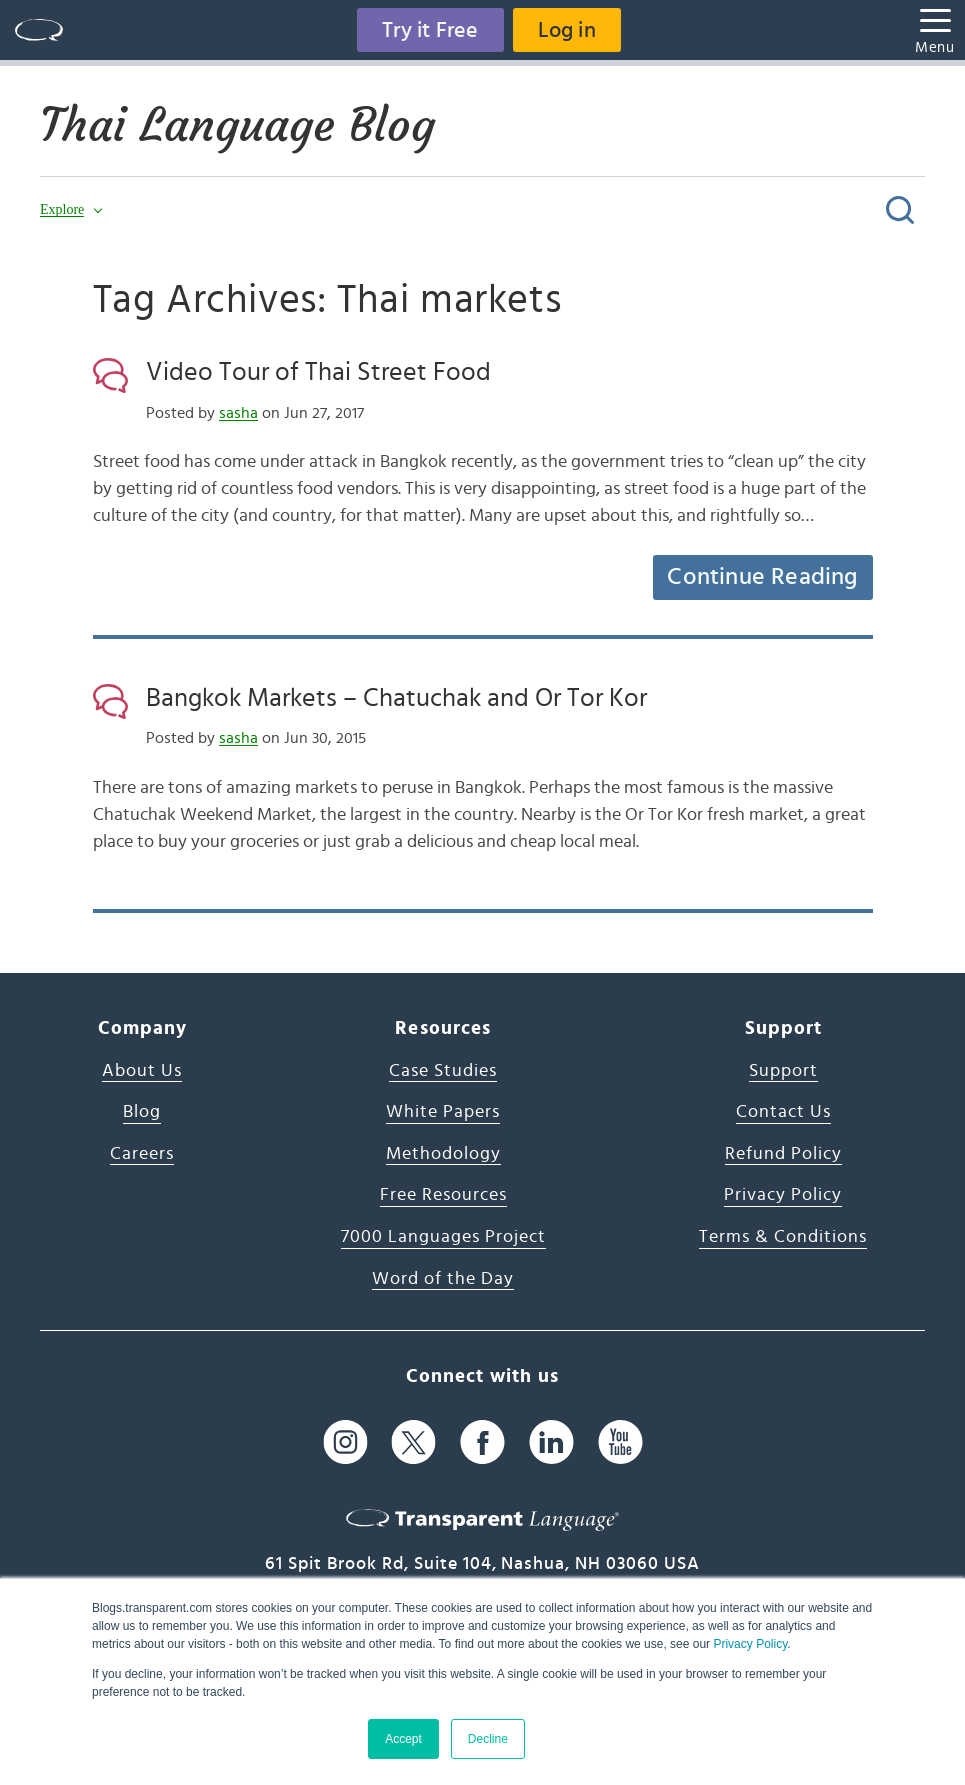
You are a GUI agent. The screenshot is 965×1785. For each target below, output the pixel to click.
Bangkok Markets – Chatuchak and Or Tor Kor (396, 698)
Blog (142, 1112)
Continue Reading (762, 577)
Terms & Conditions (783, 1237)
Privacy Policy (750, 1644)
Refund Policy (783, 1154)
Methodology (443, 1154)
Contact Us (783, 1112)
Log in (567, 30)
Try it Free (430, 30)
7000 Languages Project (443, 1237)
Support (783, 1071)
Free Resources (443, 1195)
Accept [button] (403, 1739)
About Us (142, 1071)
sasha (238, 413)
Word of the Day (443, 1279)
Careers (142, 1154)
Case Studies (443, 1071)
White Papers (443, 1112)
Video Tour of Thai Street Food (318, 372)
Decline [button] (488, 1739)
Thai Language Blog (237, 125)
